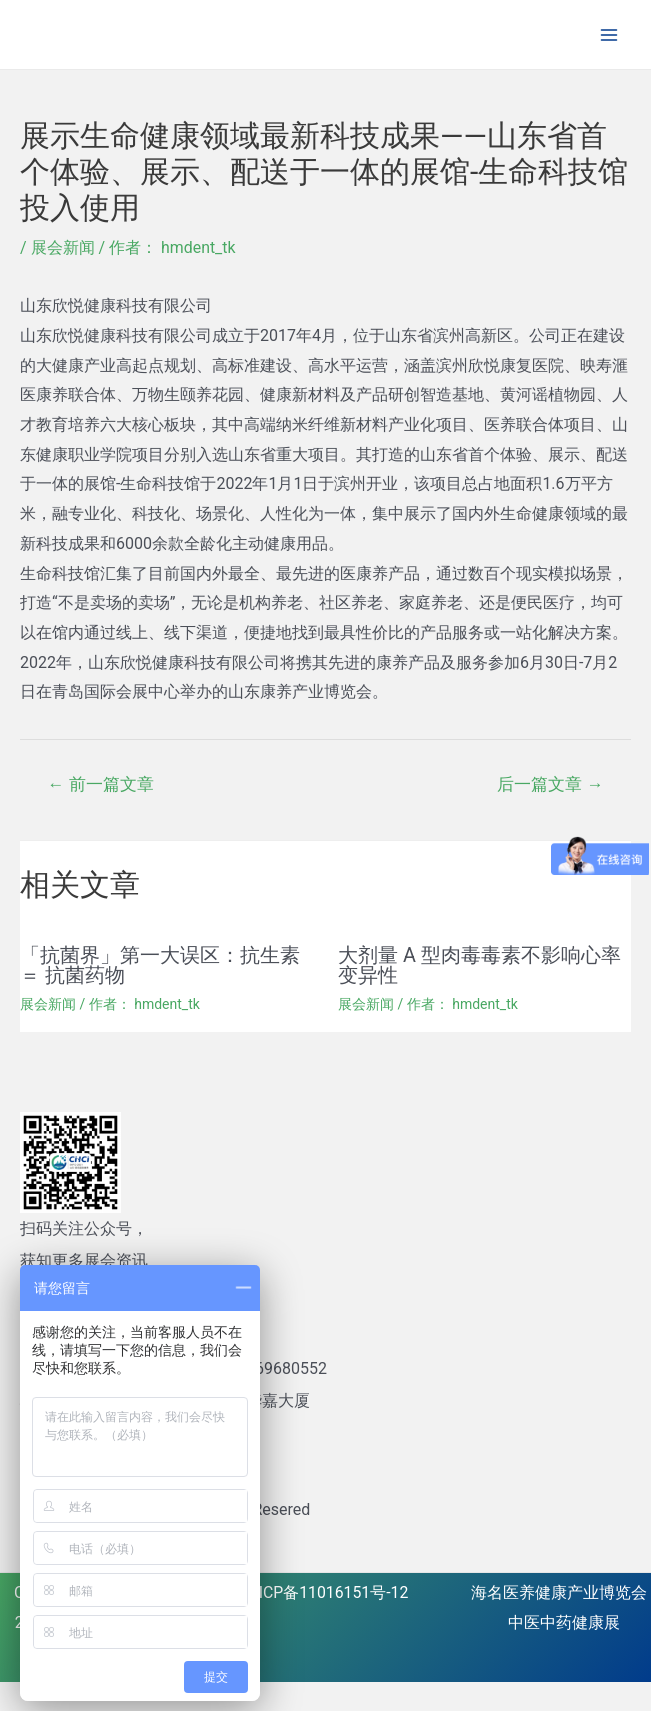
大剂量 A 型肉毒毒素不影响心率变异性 (479, 965)
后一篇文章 (550, 784)
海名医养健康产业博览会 (559, 1591)
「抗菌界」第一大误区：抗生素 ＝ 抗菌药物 (160, 965)
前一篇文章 (101, 784)
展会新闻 (63, 247)
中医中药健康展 (564, 1621)
